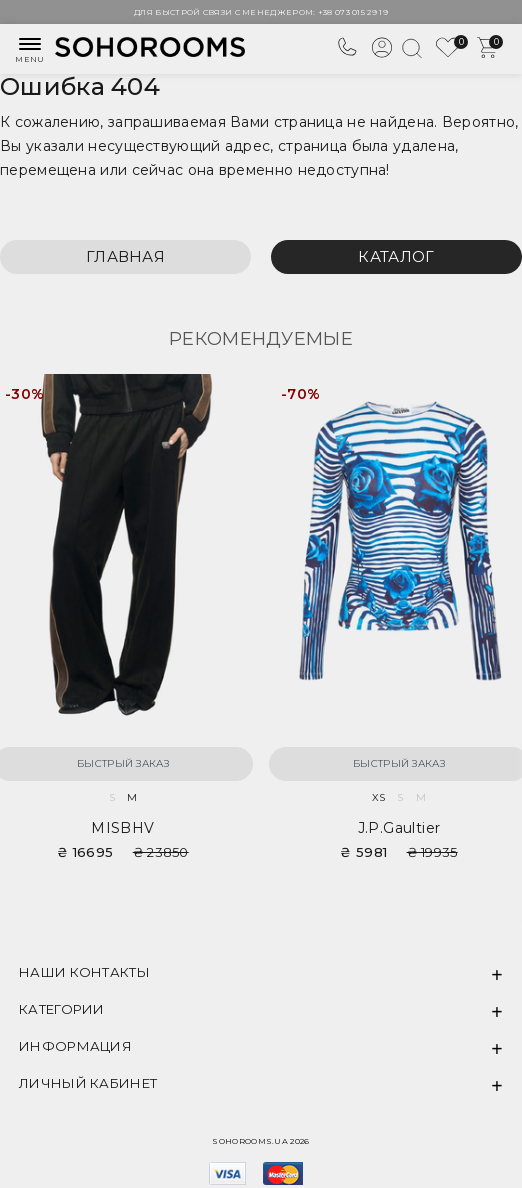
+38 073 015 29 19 (353, 12)
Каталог (396, 256)
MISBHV (122, 828)
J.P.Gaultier (399, 828)
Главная (125, 256)
